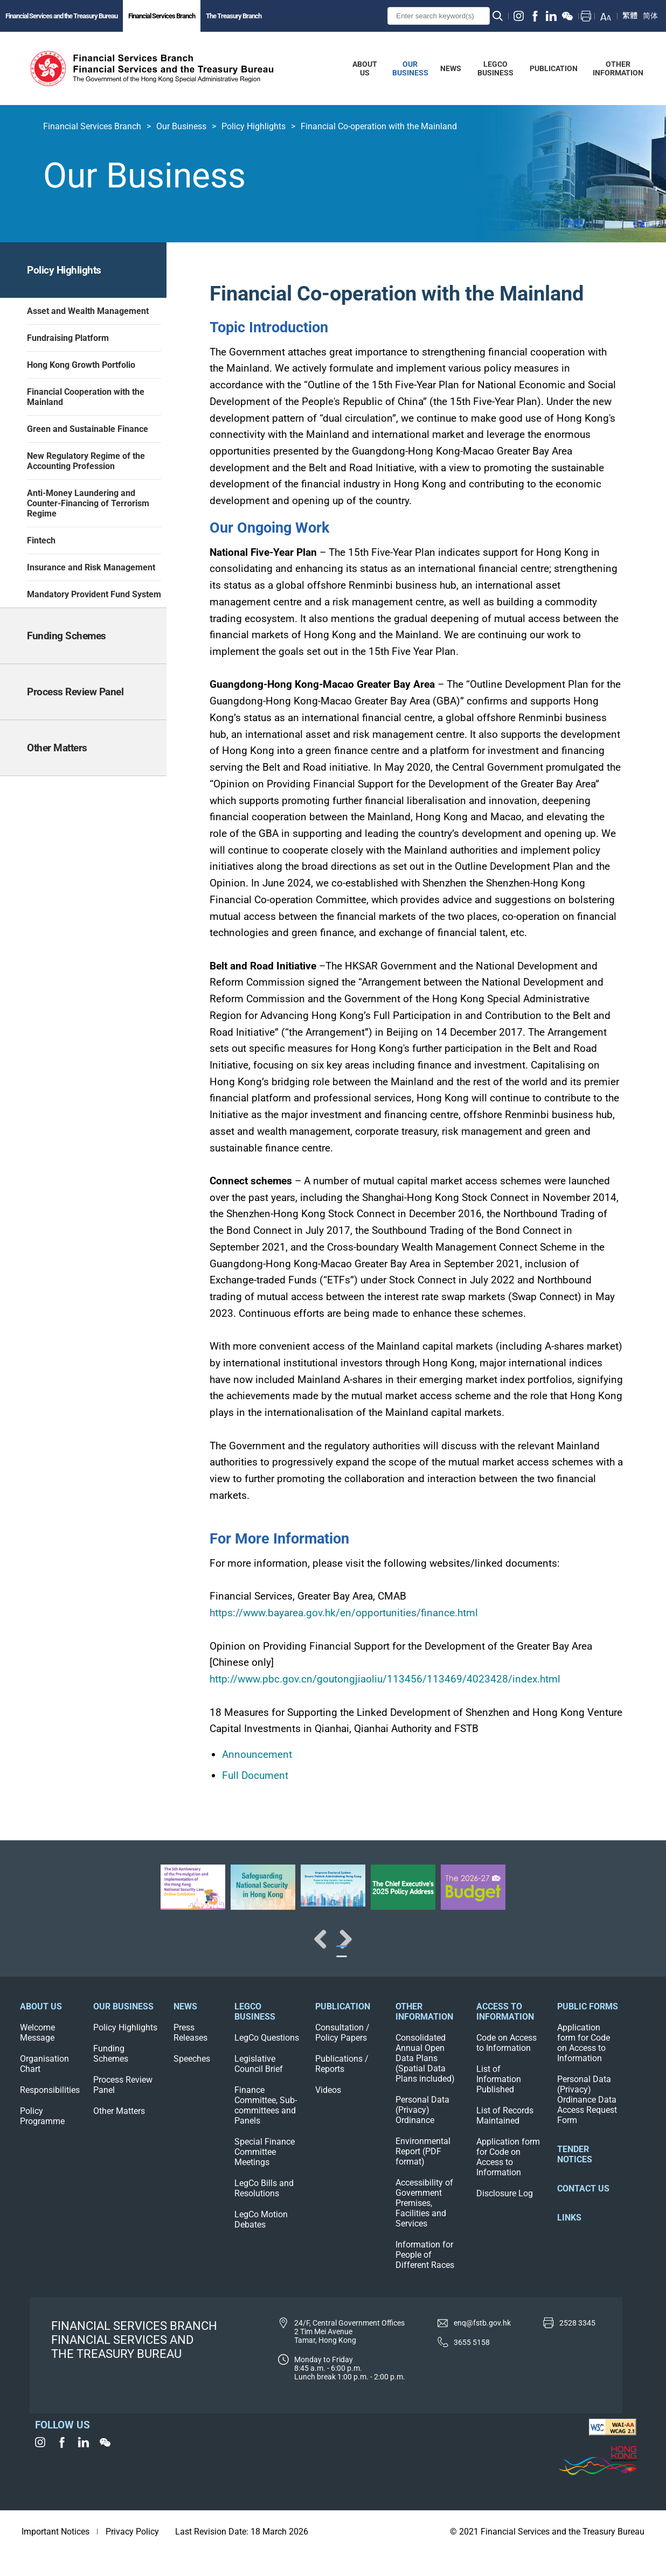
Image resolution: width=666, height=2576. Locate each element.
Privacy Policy (132, 2555)
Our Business (181, 126)
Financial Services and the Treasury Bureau (61, 16)
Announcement (257, 1754)
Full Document (255, 1775)
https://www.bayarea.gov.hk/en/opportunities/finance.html (344, 1613)
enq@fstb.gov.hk (482, 2346)
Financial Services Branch (161, 16)
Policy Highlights (253, 126)
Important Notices (55, 2555)
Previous (43, 1949)
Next (623, 1949)
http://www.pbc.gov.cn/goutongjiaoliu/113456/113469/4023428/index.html (385, 1679)
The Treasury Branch (233, 16)
